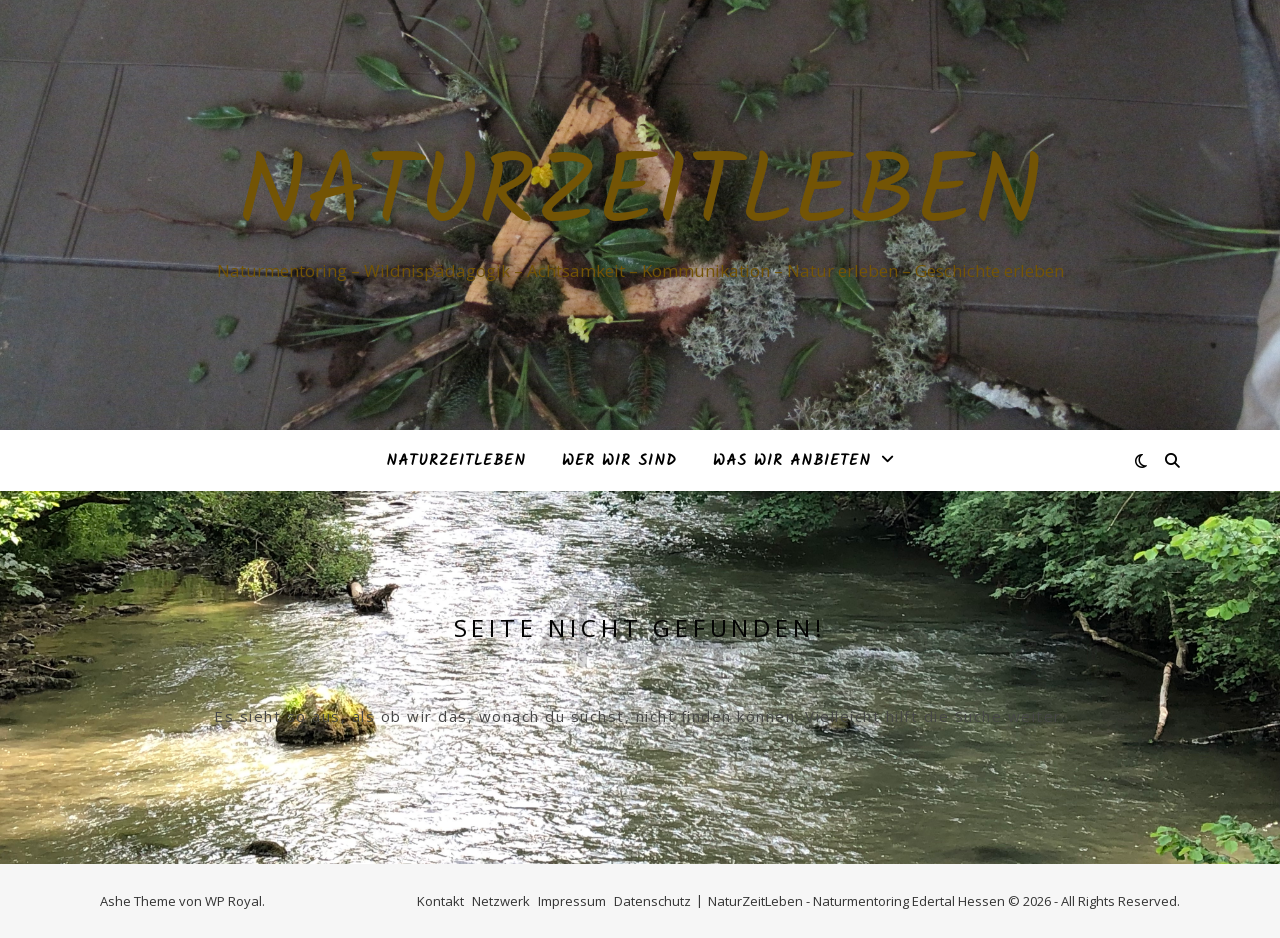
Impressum (572, 901)
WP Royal (233, 901)
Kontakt (440, 901)
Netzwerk (501, 901)
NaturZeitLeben (456, 461)
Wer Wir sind (619, 461)
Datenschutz (652, 901)
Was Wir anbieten (792, 461)
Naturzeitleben (640, 197)
